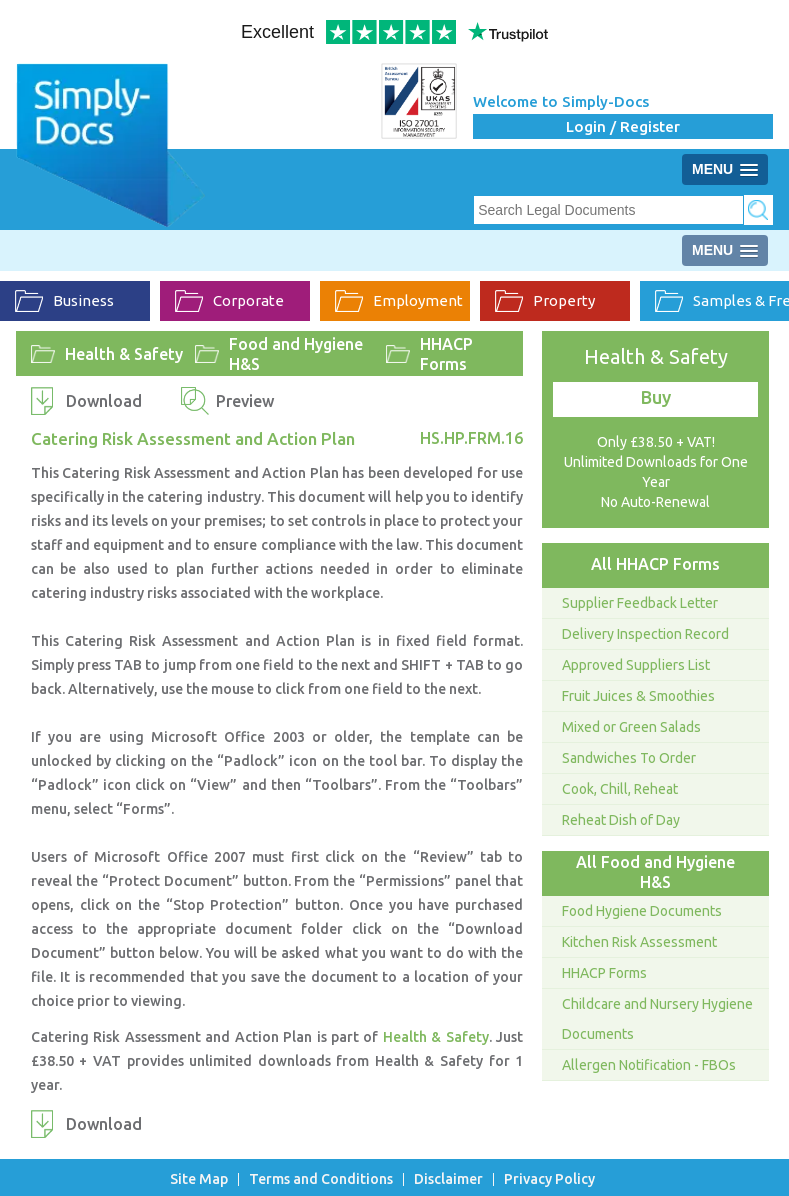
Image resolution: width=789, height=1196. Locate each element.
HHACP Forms (446, 354)
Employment (399, 301)
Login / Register (623, 126)
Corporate (229, 301)
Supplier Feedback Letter (640, 603)
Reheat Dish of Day (621, 820)
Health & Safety (124, 354)
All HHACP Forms (655, 564)
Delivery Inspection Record (645, 634)
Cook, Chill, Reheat (620, 789)
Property (545, 301)
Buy (656, 397)
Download (104, 401)
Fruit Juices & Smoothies (638, 696)
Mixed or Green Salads (631, 727)
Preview (245, 401)
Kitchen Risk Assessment (639, 942)
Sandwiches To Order (629, 758)
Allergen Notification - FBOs (649, 1065)
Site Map (199, 1179)
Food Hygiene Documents (642, 911)
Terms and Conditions (321, 1179)
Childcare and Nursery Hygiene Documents (657, 1019)
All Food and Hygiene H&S (655, 872)
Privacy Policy (549, 1179)
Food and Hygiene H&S (296, 354)
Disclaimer (448, 1179)
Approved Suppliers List (636, 665)
